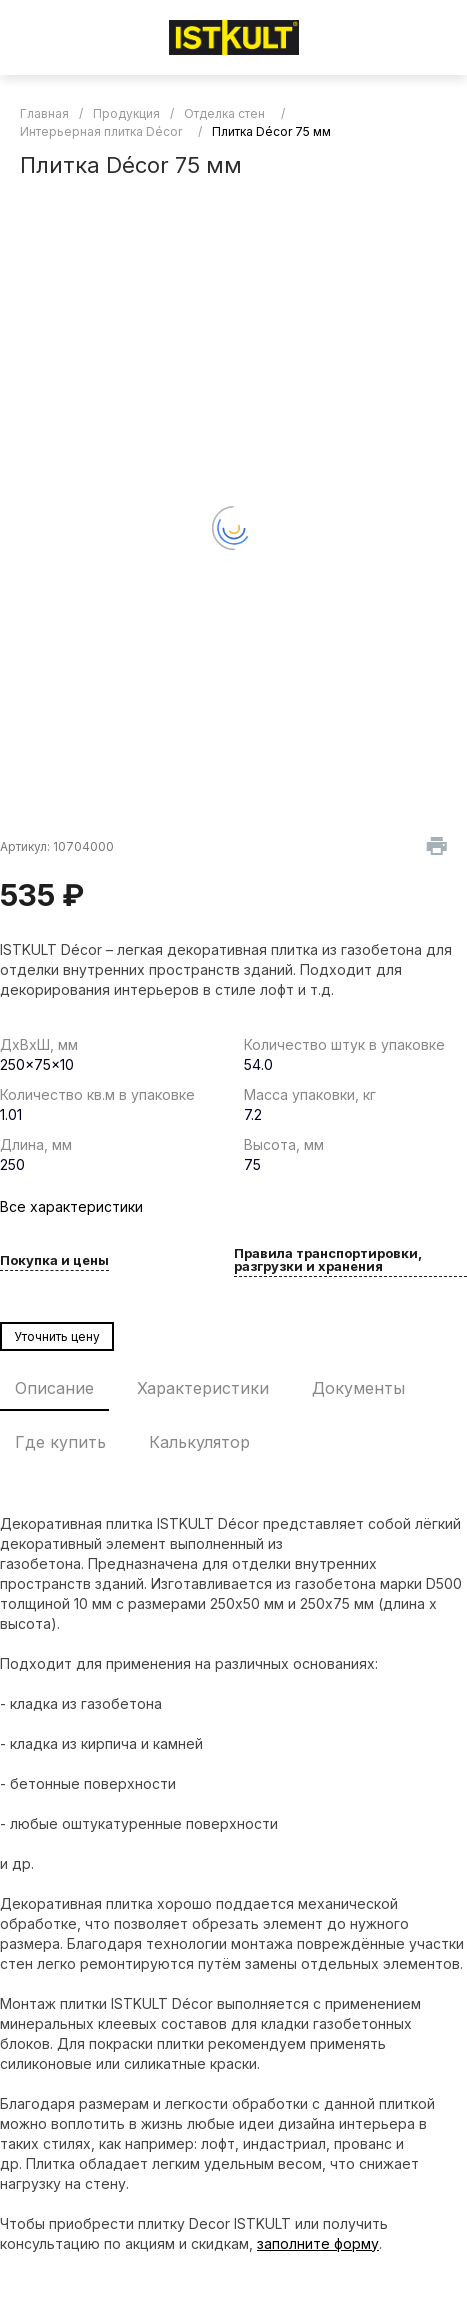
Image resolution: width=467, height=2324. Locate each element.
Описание (54, 1388)
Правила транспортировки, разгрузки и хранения (328, 1260)
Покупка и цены (54, 1261)
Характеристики (203, 1388)
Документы (358, 1388)
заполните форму (318, 2243)
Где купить (60, 1442)
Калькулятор (199, 1442)
